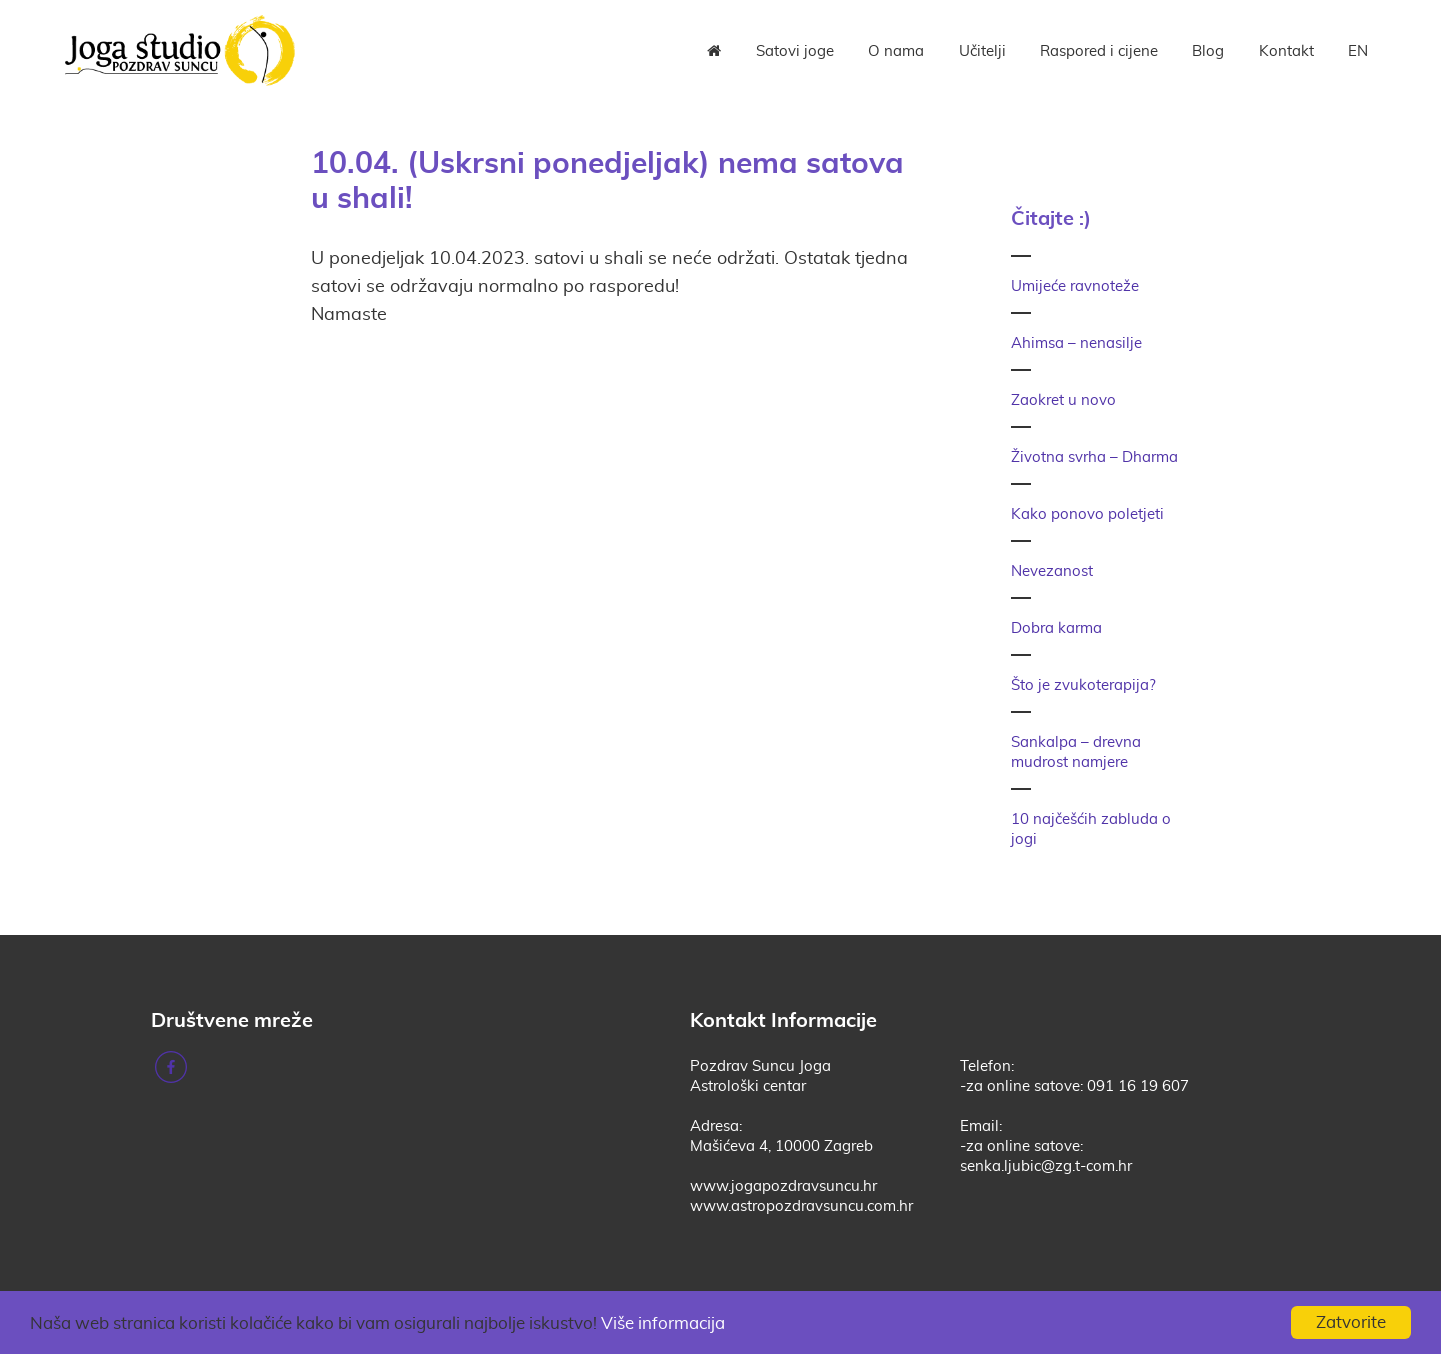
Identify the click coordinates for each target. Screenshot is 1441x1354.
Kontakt (1286, 51)
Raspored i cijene (1099, 51)
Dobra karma (1056, 628)
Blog (1208, 51)
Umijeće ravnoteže (1075, 286)
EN (1358, 51)
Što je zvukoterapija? (1083, 685)
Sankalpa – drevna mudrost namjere (1076, 752)
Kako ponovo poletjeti (1087, 514)
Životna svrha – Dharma (1094, 457)
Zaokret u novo (1063, 400)
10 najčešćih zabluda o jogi (1091, 829)
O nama (896, 51)
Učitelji (982, 51)
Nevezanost (1052, 571)
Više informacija (663, 1323)
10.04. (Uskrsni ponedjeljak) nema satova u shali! (607, 179)
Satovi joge (795, 51)
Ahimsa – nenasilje (1076, 343)
